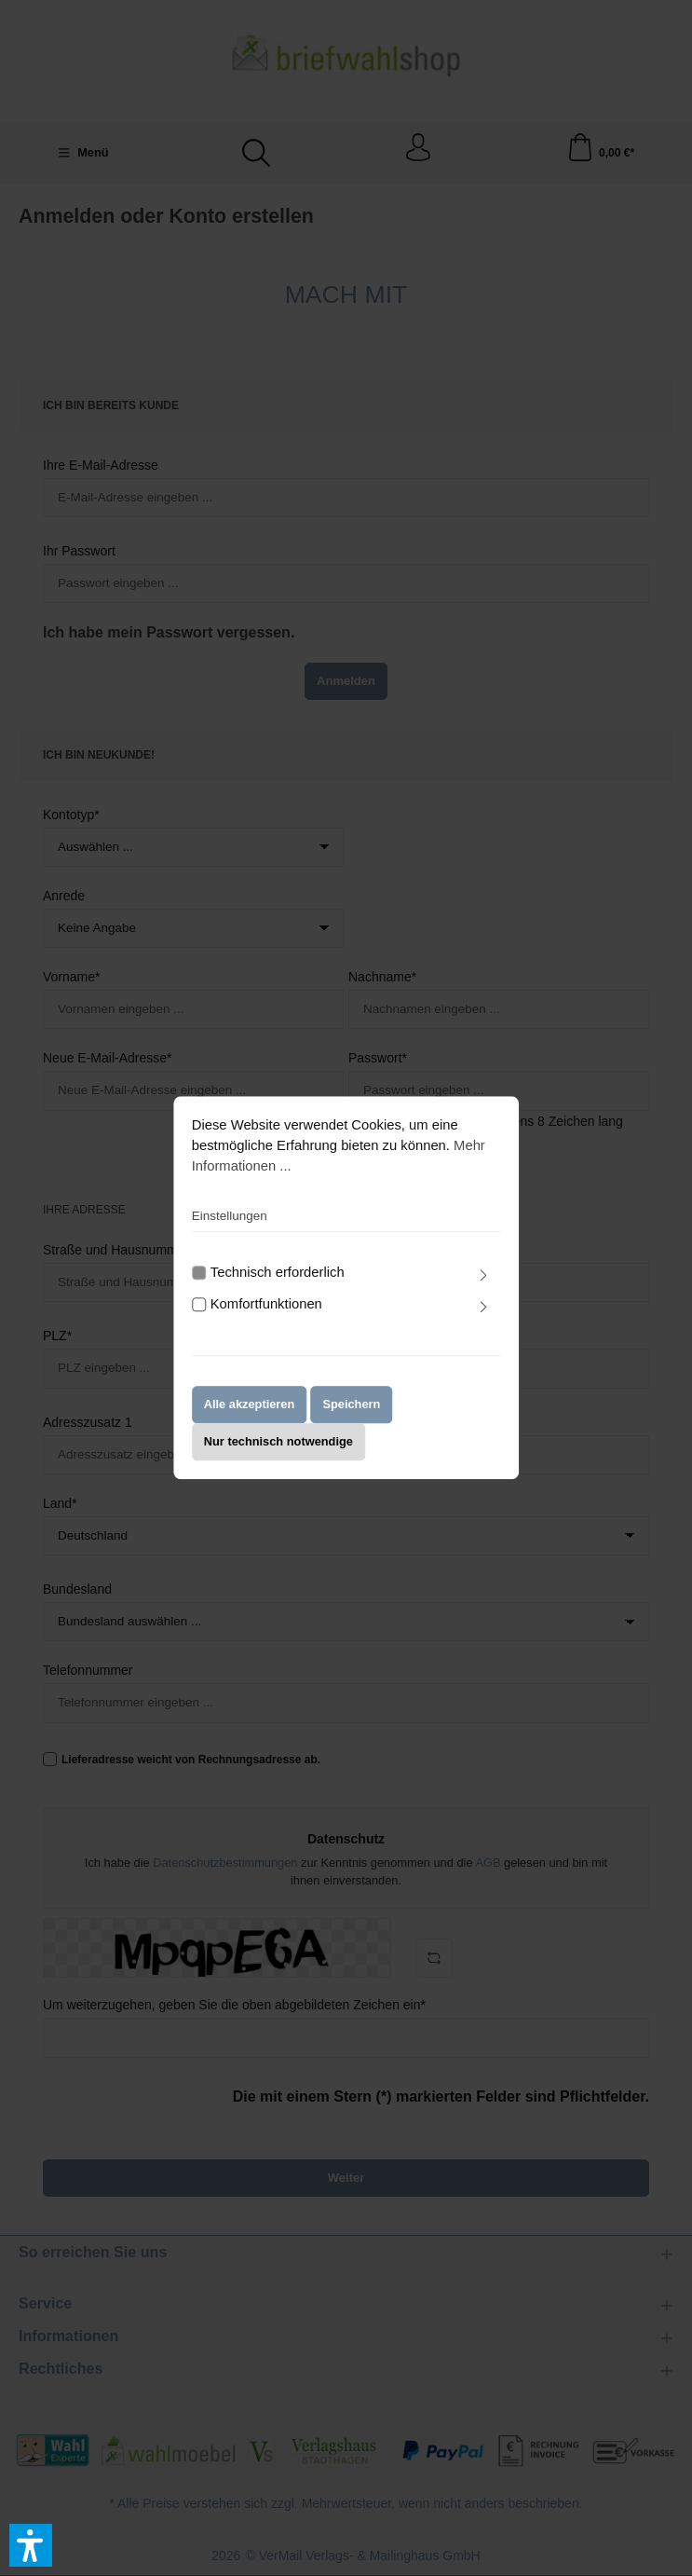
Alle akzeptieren (249, 1415)
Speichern (351, 1415)
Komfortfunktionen (266, 1315)
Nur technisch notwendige (278, 1452)
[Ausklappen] (483, 1286)
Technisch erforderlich (277, 1282)
